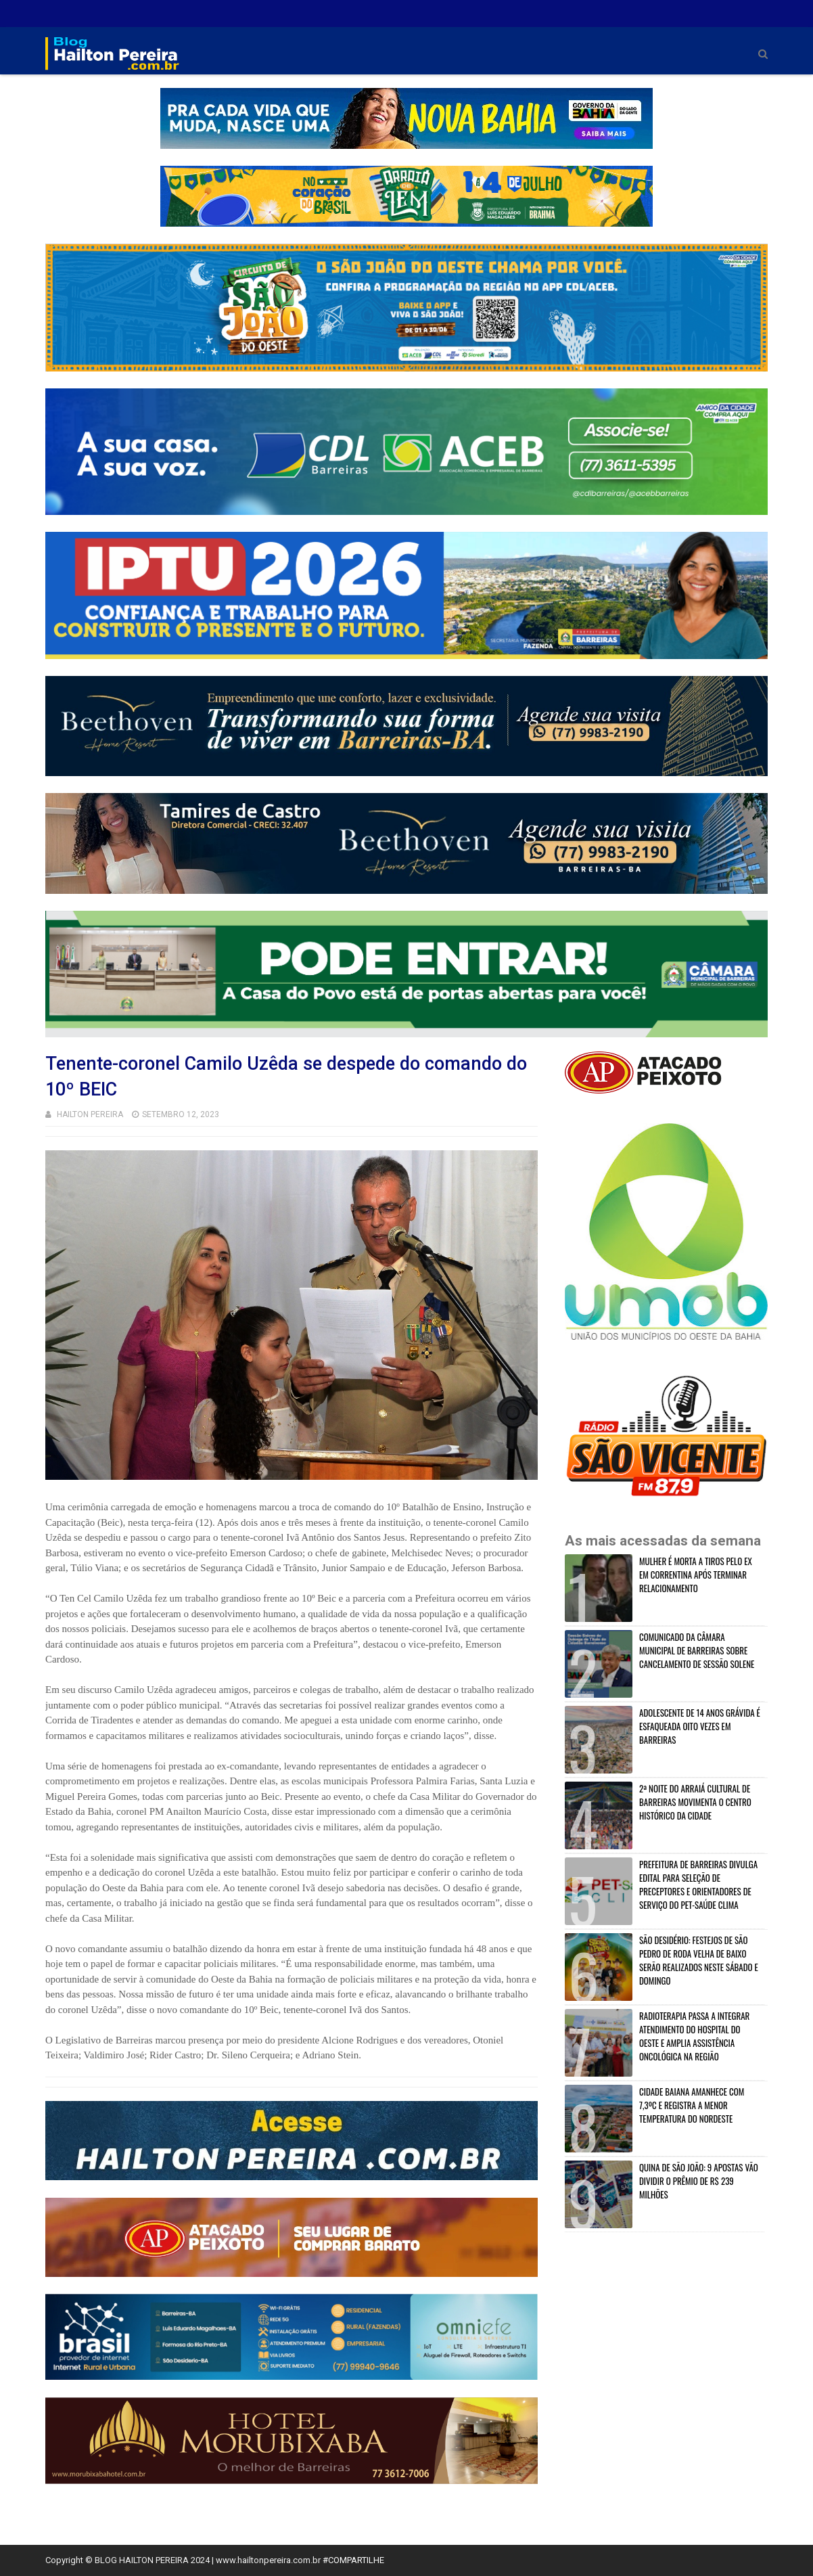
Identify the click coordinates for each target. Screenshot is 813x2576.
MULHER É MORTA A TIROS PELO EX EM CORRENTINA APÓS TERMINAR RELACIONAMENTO (695, 1574)
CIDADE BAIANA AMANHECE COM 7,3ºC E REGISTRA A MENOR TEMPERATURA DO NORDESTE (691, 2105)
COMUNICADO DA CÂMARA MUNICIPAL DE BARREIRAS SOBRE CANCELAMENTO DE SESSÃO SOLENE (696, 1650)
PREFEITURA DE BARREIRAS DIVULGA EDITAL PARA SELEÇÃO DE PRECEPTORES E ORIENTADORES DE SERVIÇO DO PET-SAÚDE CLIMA (698, 1884)
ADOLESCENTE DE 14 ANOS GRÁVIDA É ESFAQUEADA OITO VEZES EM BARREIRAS (699, 1726)
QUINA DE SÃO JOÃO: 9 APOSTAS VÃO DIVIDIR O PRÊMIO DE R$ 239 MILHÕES (698, 2181)
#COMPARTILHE (353, 2560)
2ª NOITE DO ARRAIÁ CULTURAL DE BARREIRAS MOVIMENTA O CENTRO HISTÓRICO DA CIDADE (695, 1802)
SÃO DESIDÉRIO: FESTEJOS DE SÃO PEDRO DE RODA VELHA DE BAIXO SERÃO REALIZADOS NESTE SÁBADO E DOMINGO (698, 1960)
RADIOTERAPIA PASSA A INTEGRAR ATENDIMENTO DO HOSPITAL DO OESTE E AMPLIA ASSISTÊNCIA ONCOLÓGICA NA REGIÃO (694, 2036)
